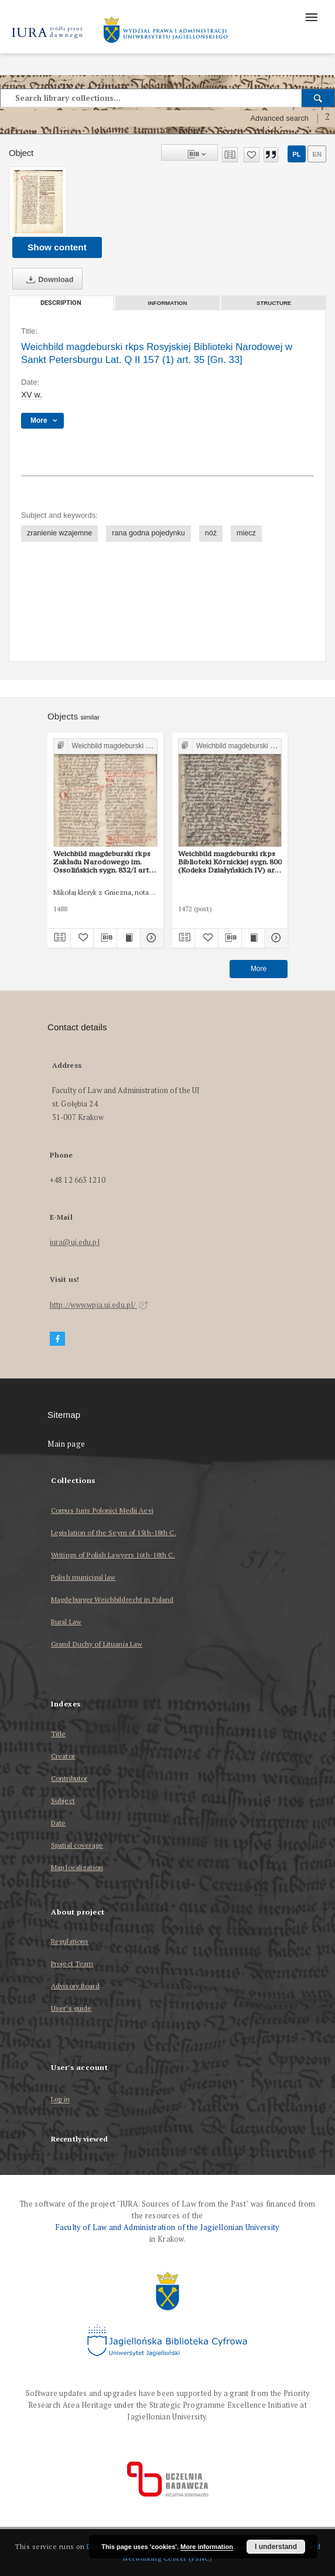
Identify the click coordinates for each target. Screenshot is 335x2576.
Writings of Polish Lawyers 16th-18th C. (113, 1554)
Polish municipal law (83, 1577)
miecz (246, 533)
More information (206, 2546)
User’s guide (71, 2008)
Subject (63, 1800)
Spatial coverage (77, 1845)
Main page (66, 1444)
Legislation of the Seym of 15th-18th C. (113, 1532)
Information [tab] (167, 303)
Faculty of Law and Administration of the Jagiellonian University (167, 2227)
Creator (63, 1756)
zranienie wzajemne (59, 533)
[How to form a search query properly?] (327, 118)
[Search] (318, 98)
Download (47, 280)
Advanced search (279, 118)
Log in (60, 2099)
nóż (211, 533)
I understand (276, 2547)
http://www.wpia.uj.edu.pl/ (99, 1305)
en (317, 154)
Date (58, 1822)
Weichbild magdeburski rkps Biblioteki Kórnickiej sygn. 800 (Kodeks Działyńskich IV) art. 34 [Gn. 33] (230, 862)
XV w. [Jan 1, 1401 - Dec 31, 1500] (31, 394)
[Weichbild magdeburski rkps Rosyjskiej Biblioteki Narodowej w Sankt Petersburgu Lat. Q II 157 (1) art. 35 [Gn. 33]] (38, 201)
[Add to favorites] (251, 154)
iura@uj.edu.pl (75, 1242)
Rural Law (66, 1621)
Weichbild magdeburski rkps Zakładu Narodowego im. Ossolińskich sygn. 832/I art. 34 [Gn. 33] (102, 862)
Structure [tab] (274, 303)
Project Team (72, 1963)
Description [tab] (60, 303)
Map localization (77, 1867)
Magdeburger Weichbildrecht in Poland (112, 1599)
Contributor (69, 1778)
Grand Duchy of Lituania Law (96, 1644)
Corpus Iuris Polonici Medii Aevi (102, 1510)
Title (58, 1733)
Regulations (69, 1941)
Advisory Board (75, 1985)
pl (296, 154)
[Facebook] (57, 1339)
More (258, 969)
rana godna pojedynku (148, 533)
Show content (57, 247)
